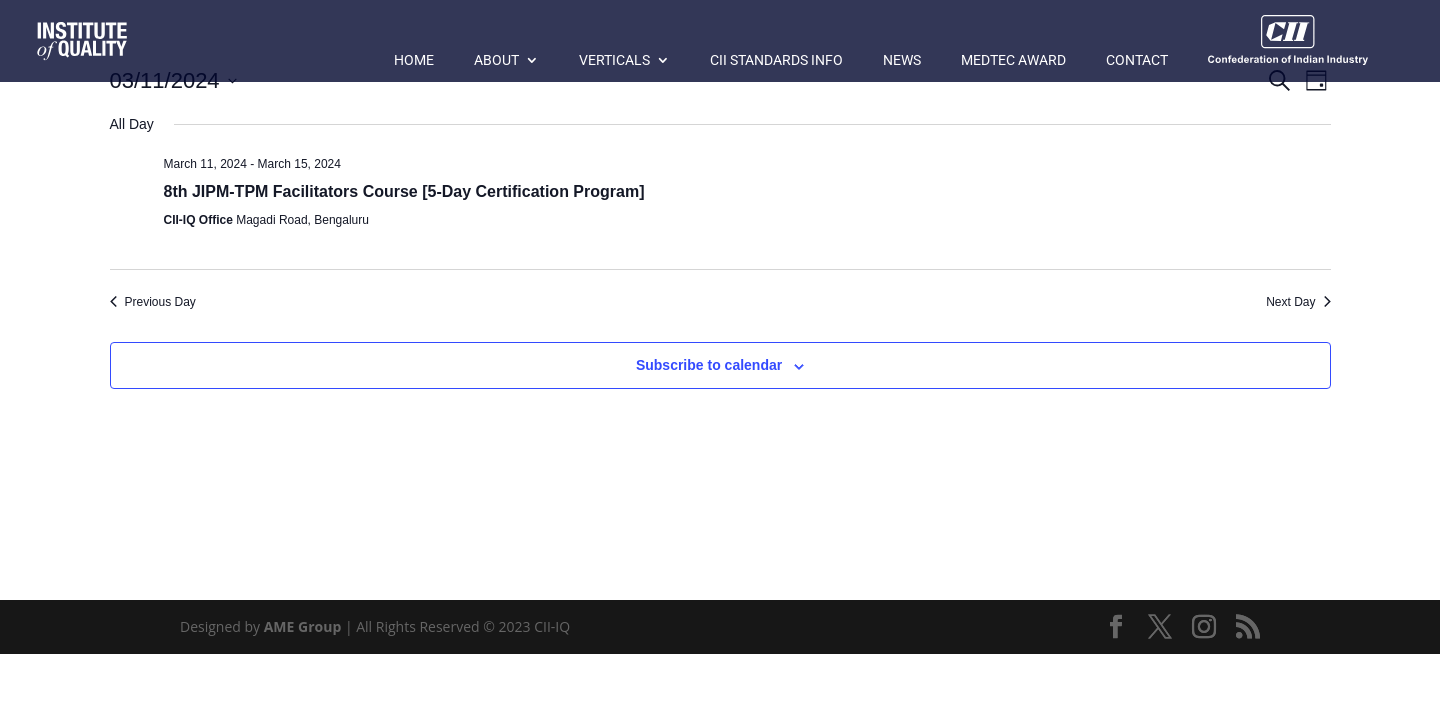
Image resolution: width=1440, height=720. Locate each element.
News (902, 60)
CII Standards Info (776, 60)
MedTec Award (1013, 60)
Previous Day (153, 302)
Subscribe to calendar (709, 365)
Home (414, 60)
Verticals (614, 60)
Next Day (1298, 302)
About (496, 60)
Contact (1137, 60)
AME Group (303, 626)
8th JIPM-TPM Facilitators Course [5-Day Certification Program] (404, 191)
